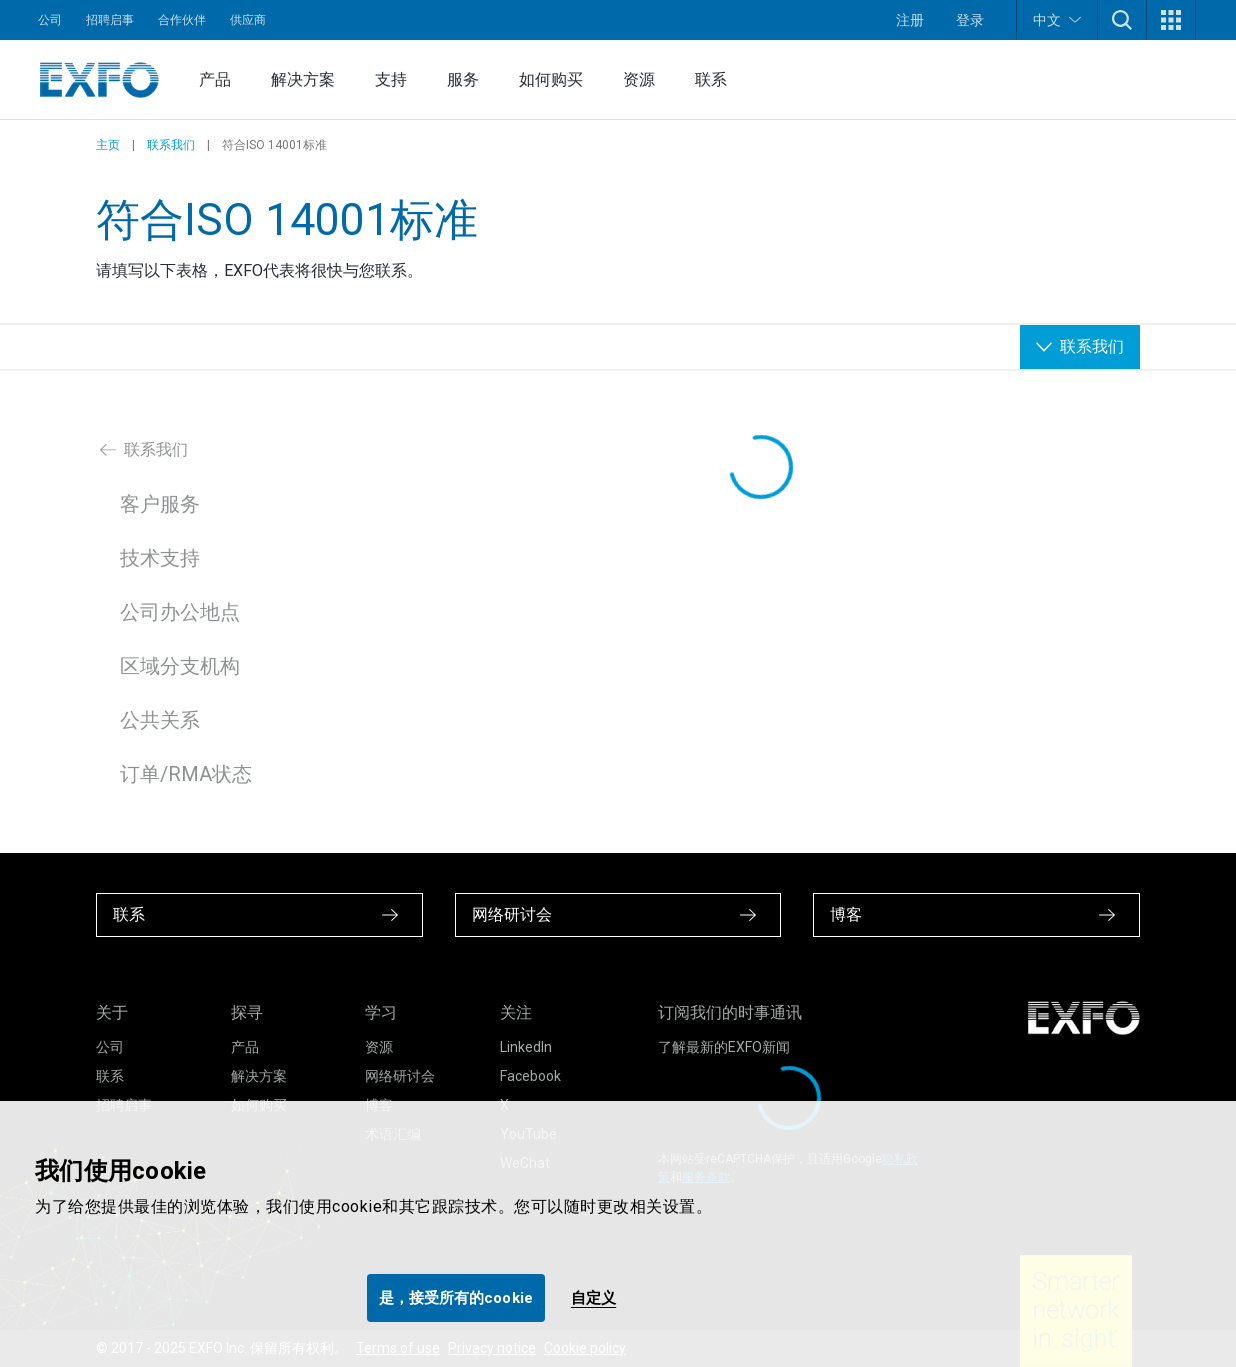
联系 (711, 79)
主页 (108, 145)
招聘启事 (110, 20)
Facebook (530, 1076)
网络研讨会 (400, 1076)
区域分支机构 (180, 666)
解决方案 (303, 79)
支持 (391, 79)
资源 (639, 79)
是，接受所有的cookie (456, 1298)
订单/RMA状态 (186, 774)
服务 (463, 79)
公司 (50, 20)
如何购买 (551, 79)
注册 (910, 20)
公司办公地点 (180, 612)
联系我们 (171, 145)
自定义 (593, 1298)
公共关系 (160, 720)
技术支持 (160, 558)
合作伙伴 (182, 20)
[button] (1122, 20)
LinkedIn (526, 1047)
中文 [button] (1057, 19)
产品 (215, 79)
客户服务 (160, 504)
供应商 (248, 20)
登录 (970, 20)
